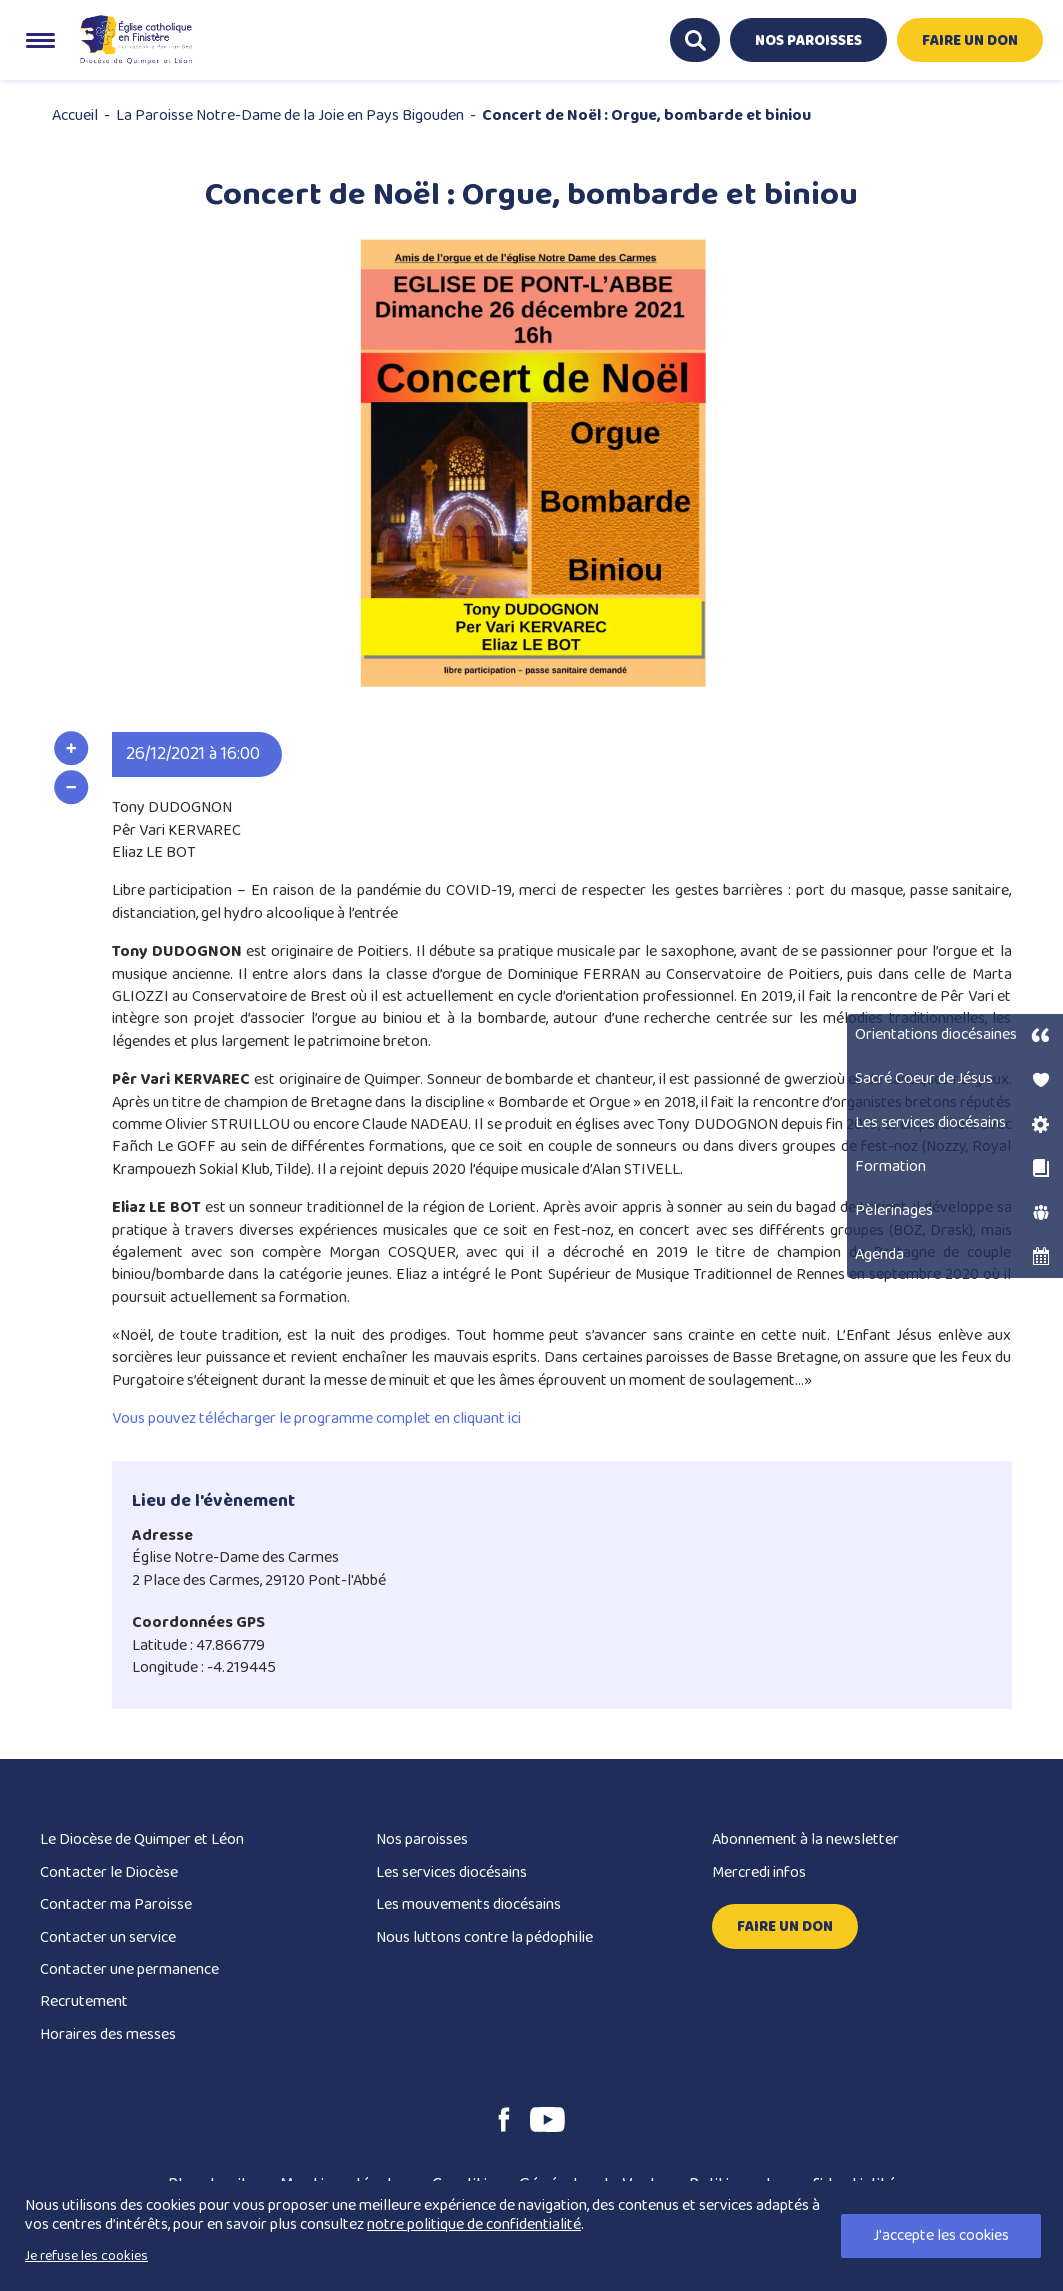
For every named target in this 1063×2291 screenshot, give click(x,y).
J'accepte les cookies (941, 2235)
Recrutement (84, 2001)
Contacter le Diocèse (109, 1872)
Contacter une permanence (129, 1969)
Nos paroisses (422, 1839)
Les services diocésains (451, 1872)
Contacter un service (108, 1937)
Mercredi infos (759, 1872)
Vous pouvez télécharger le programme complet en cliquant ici (316, 1418)
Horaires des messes (108, 2034)
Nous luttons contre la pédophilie (484, 1937)
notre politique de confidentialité (474, 2224)
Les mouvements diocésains (468, 1904)
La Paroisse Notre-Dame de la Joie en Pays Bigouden (290, 115)
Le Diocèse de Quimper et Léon (142, 1839)
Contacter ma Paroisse (116, 1904)
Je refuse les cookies (86, 2256)
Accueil (75, 115)
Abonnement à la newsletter (805, 1839)
